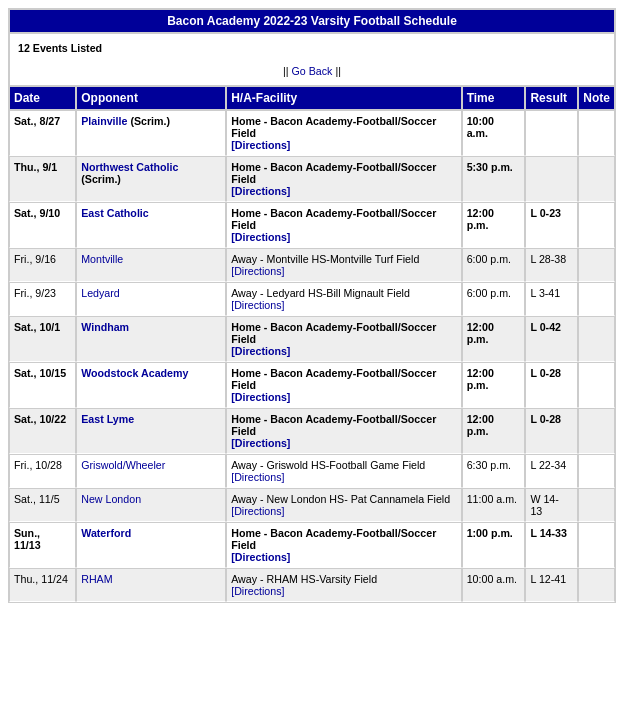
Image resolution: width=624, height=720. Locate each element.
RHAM (96, 579)
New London (111, 499)
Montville (102, 259)
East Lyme (107, 419)
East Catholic (115, 213)
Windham (105, 327)
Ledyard (100, 293)
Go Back (312, 71)
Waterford (106, 533)
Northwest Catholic (129, 167)
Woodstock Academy (134, 373)
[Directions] (260, 145)
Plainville (104, 121)
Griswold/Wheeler (123, 465)
